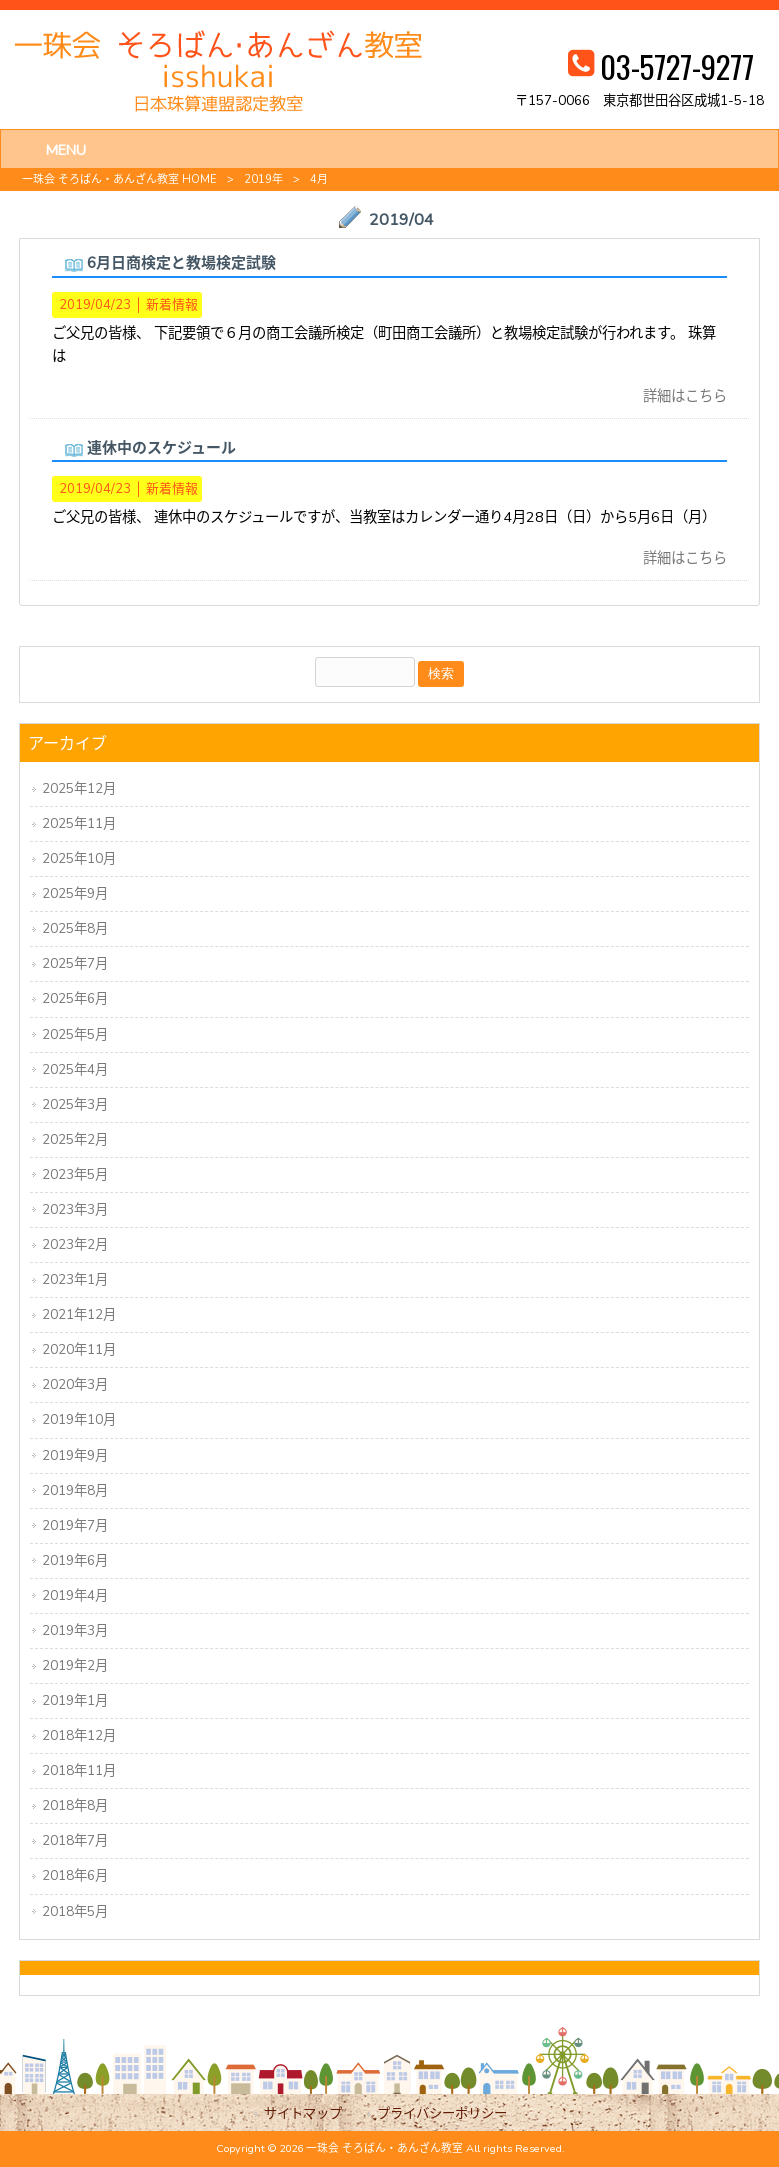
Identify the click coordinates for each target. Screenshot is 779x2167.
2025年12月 (79, 788)
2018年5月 (75, 1911)
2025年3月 (75, 1104)
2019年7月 (75, 1525)
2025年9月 (75, 893)
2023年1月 (75, 1279)
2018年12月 (79, 1735)
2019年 (263, 179)
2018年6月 (75, 1875)
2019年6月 (75, 1560)
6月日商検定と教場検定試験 (181, 263)
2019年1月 (75, 1700)
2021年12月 (79, 1314)
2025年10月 (79, 858)
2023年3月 (75, 1209)
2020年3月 (75, 1384)
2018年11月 (79, 1770)
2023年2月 (75, 1244)
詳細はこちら (685, 396)
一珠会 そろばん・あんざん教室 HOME (119, 179)
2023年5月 (75, 1174)
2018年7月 (75, 1840)
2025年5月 (75, 1034)
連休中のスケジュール (161, 448)
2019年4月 (75, 1595)
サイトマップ (303, 2113)
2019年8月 (75, 1490)
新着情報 (172, 305)
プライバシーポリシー (442, 2113)
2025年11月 (79, 823)
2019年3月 (75, 1630)
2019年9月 (75, 1455)
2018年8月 (75, 1805)
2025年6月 (75, 998)
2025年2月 (75, 1139)
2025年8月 (75, 928)
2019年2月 (75, 1665)
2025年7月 (75, 963)
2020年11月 (79, 1349)
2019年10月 (79, 1419)
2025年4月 (75, 1069)
